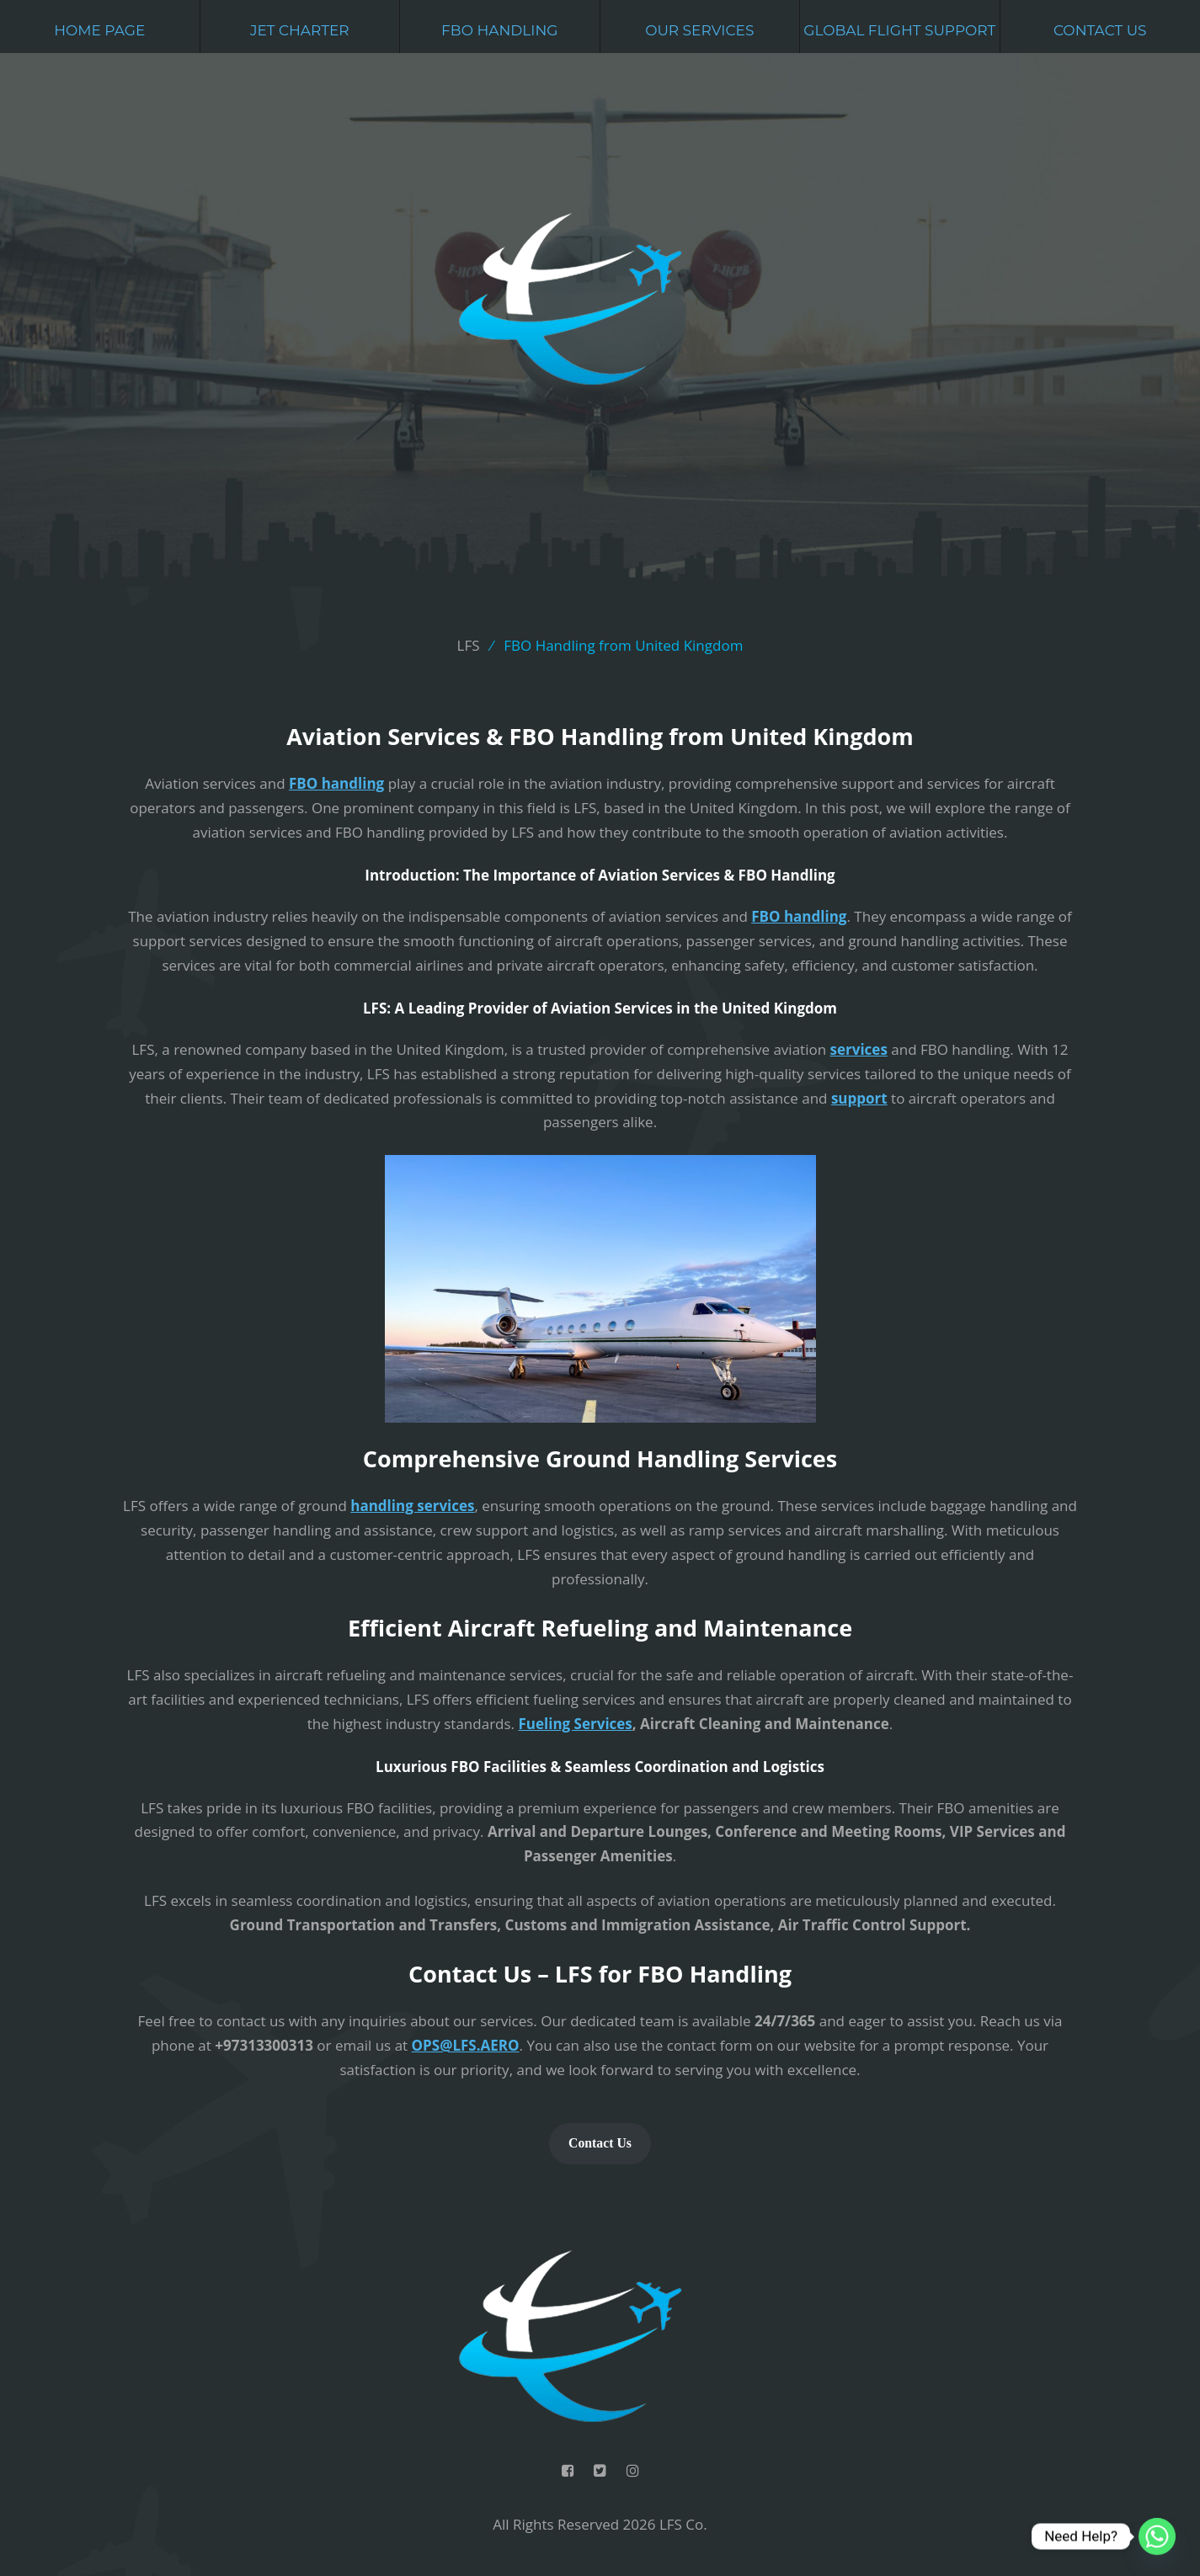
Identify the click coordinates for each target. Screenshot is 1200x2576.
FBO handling (336, 783)
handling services (412, 1505)
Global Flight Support (899, 30)
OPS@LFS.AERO (466, 2045)
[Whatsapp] (1157, 2536)
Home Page (99, 30)
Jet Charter (299, 30)
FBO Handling (499, 30)
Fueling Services (575, 1723)
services (859, 1049)
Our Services (699, 30)
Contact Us (1100, 30)
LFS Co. (683, 2524)
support (859, 1098)
